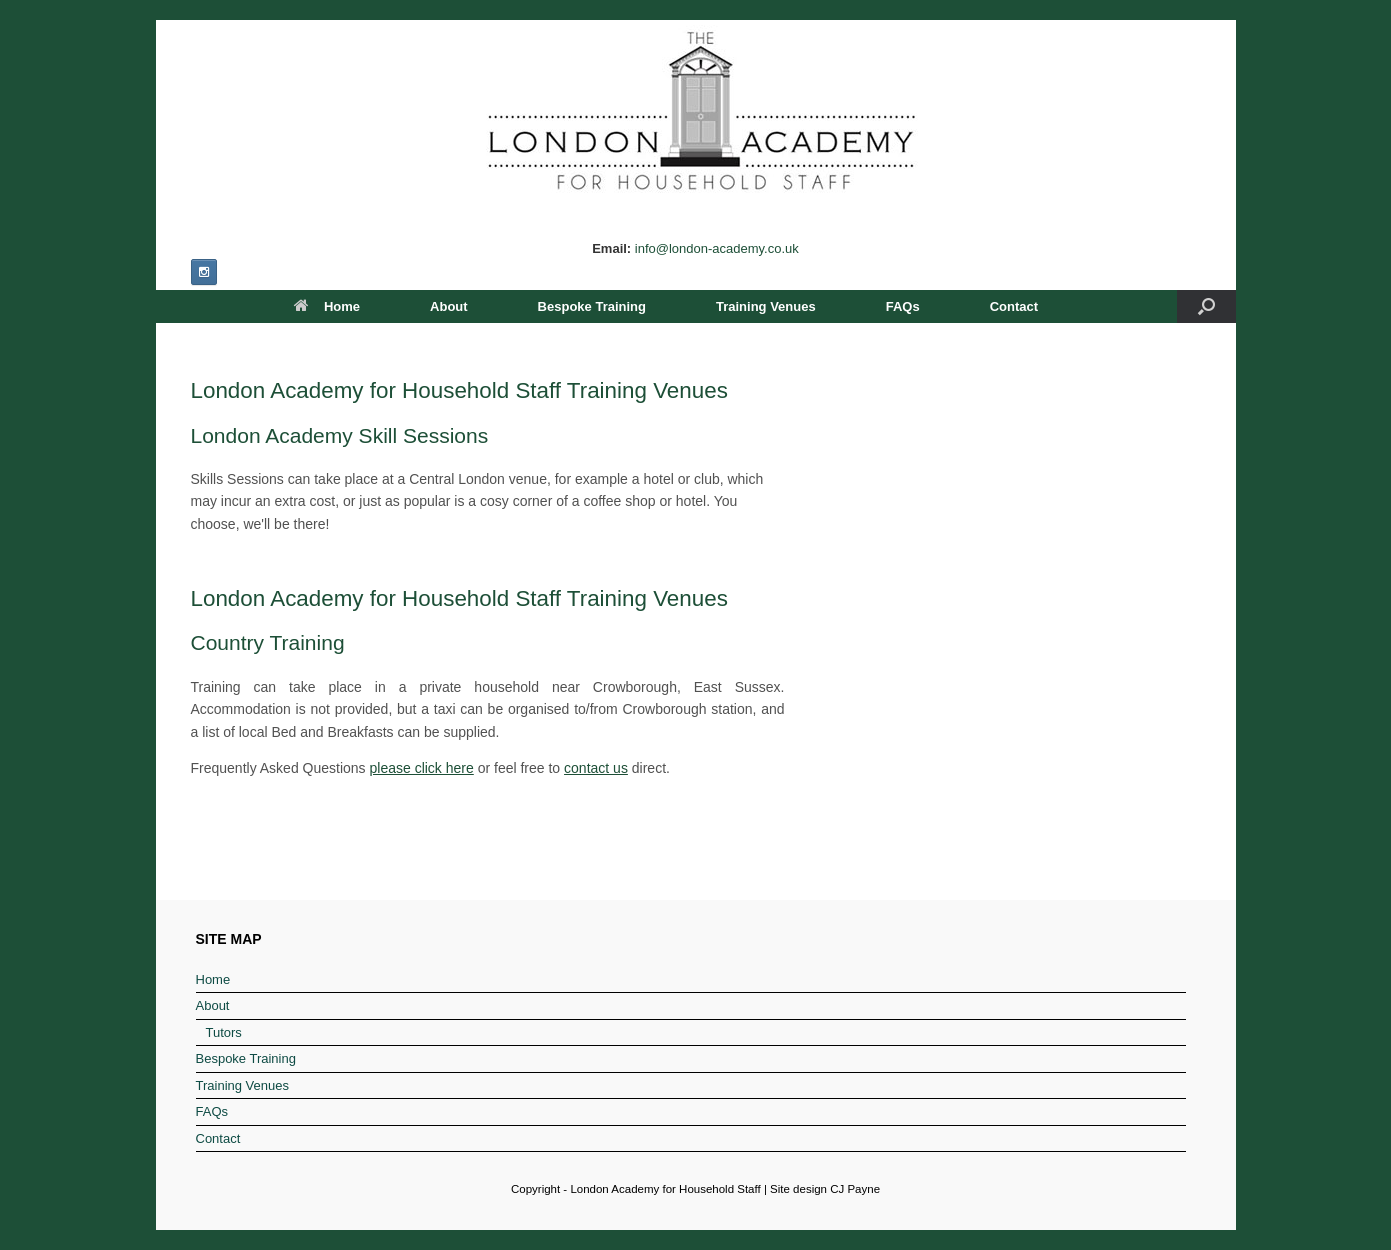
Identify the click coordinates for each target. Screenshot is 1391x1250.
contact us (596, 768)
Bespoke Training (592, 306)
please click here (422, 768)
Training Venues (766, 306)
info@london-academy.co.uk (717, 248)
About (449, 306)
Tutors (224, 1032)
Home (327, 306)
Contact (1014, 306)
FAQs (903, 306)
